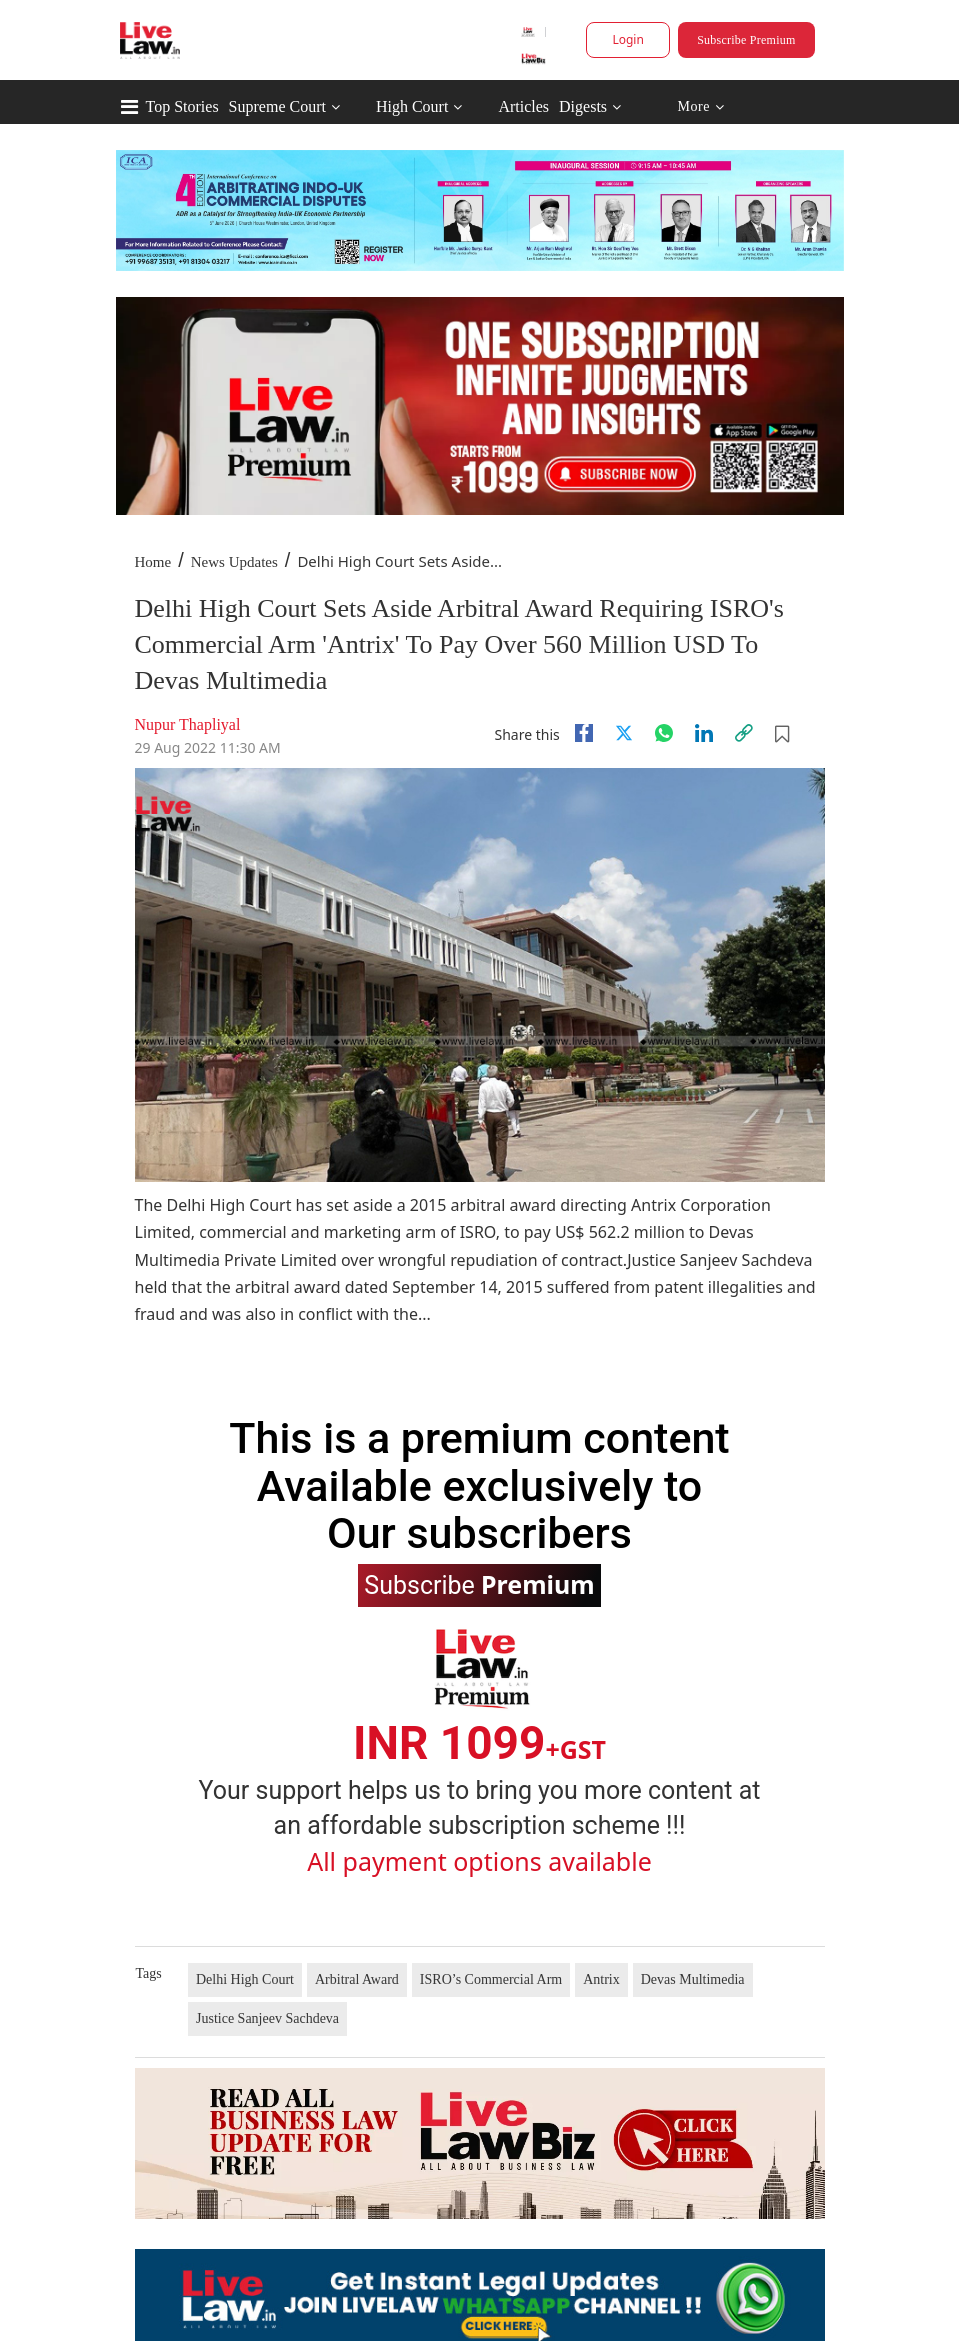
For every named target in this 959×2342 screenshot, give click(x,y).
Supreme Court (277, 106)
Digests (583, 106)
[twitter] (624, 733)
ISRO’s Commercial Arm (491, 1979)
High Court (412, 106)
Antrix (601, 1979)
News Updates (234, 562)
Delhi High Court (245, 1979)
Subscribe (479, 1584)
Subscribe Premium (746, 40)
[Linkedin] (704, 733)
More (700, 107)
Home (153, 562)
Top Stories (182, 106)
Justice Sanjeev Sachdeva (267, 2018)
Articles (523, 106)
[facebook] (584, 733)
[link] (744, 733)
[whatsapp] (664, 733)
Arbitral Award (357, 1979)
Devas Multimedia (693, 1979)
